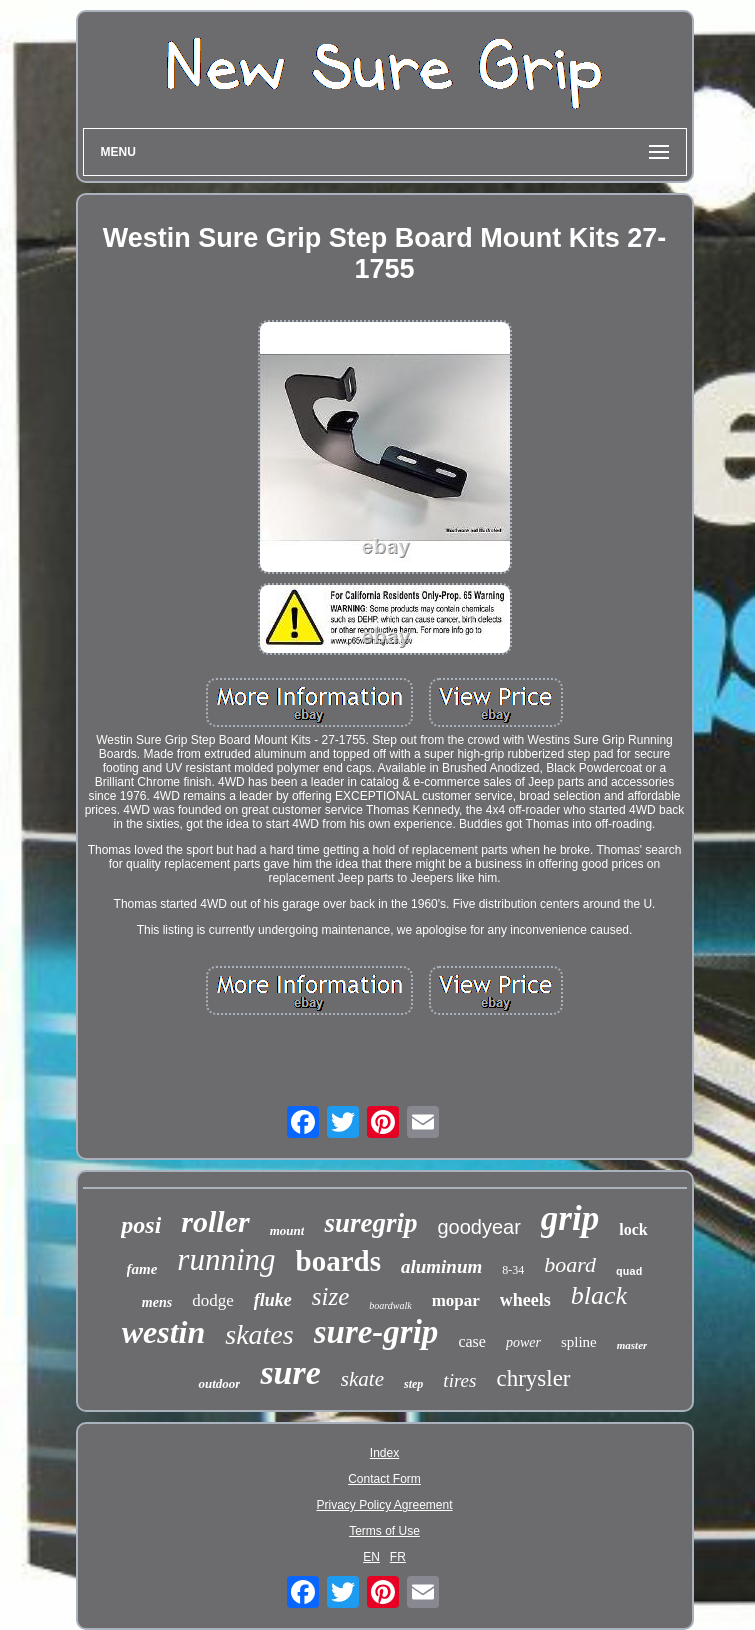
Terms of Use (384, 1531)
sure (290, 1372)
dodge (213, 1300)
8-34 (513, 1270)
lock (633, 1229)
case (472, 1341)
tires (459, 1380)
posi (141, 1225)
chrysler (533, 1378)
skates (259, 1334)
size (331, 1296)
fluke (273, 1300)
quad (629, 1272)
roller (215, 1221)
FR (398, 1557)
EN (371, 1557)
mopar (456, 1300)
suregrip (370, 1223)
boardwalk (390, 1305)
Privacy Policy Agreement (384, 1505)
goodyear (478, 1227)
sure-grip (376, 1332)
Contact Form (384, 1479)
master (632, 1345)
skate (362, 1379)
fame (142, 1269)
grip (570, 1218)
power (523, 1342)
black (599, 1295)
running (226, 1259)
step (413, 1384)
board (570, 1264)
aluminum (441, 1266)
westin (164, 1332)
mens (157, 1302)
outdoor (219, 1383)
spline (579, 1342)
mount (287, 1230)
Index (384, 1453)
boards (338, 1261)
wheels (525, 1300)
